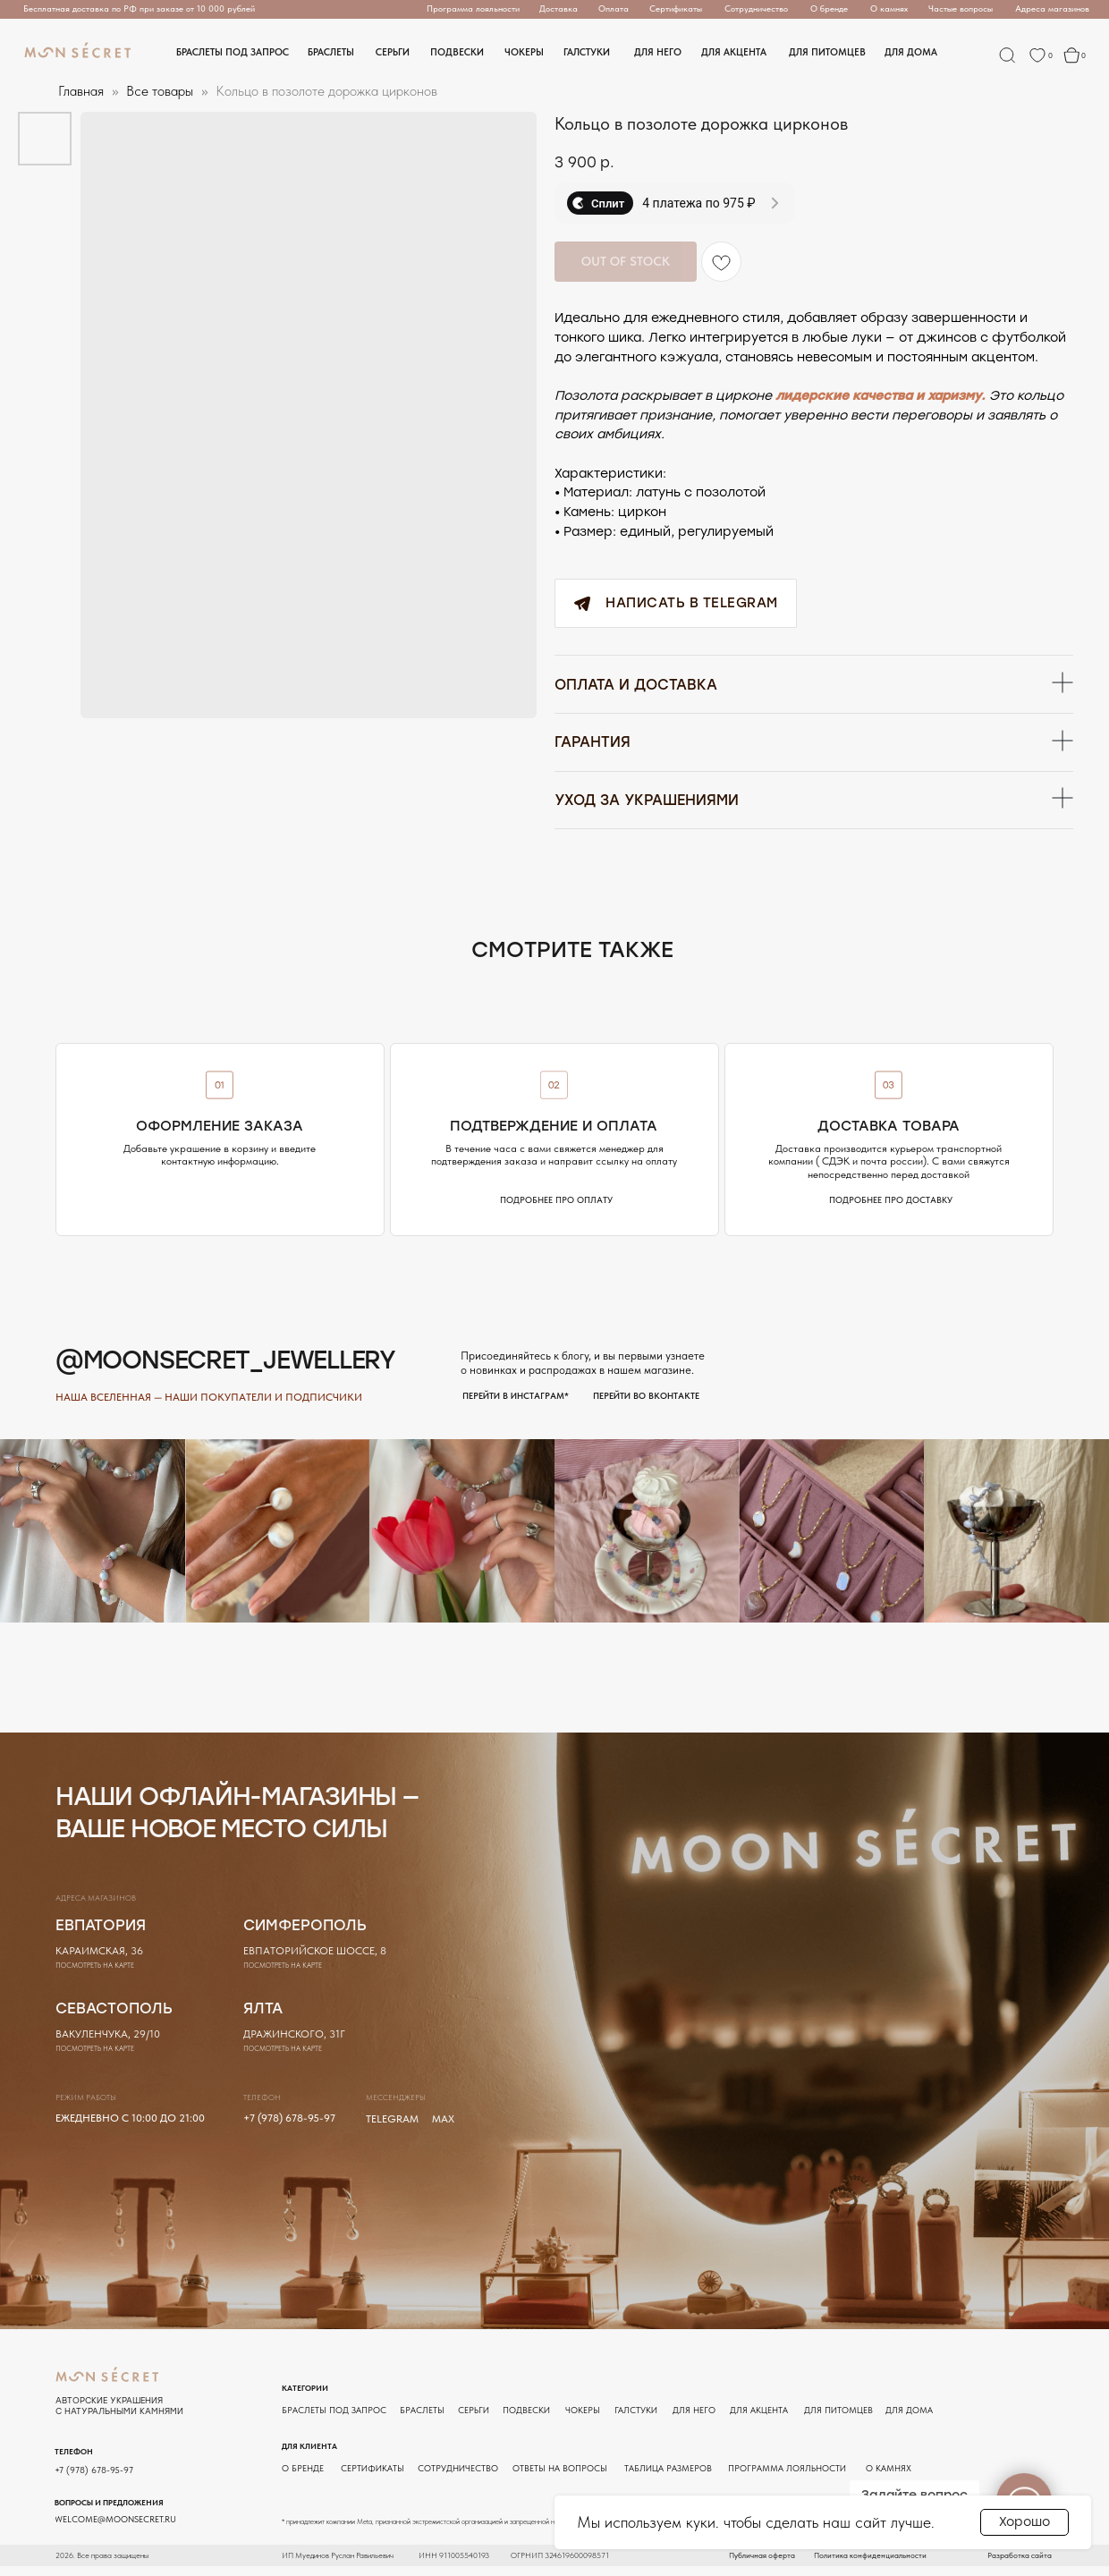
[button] (558, 9)
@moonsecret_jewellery (225, 1370)
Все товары (161, 90)
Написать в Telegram (669, 603)
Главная (81, 90)
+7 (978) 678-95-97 (289, 2127)
